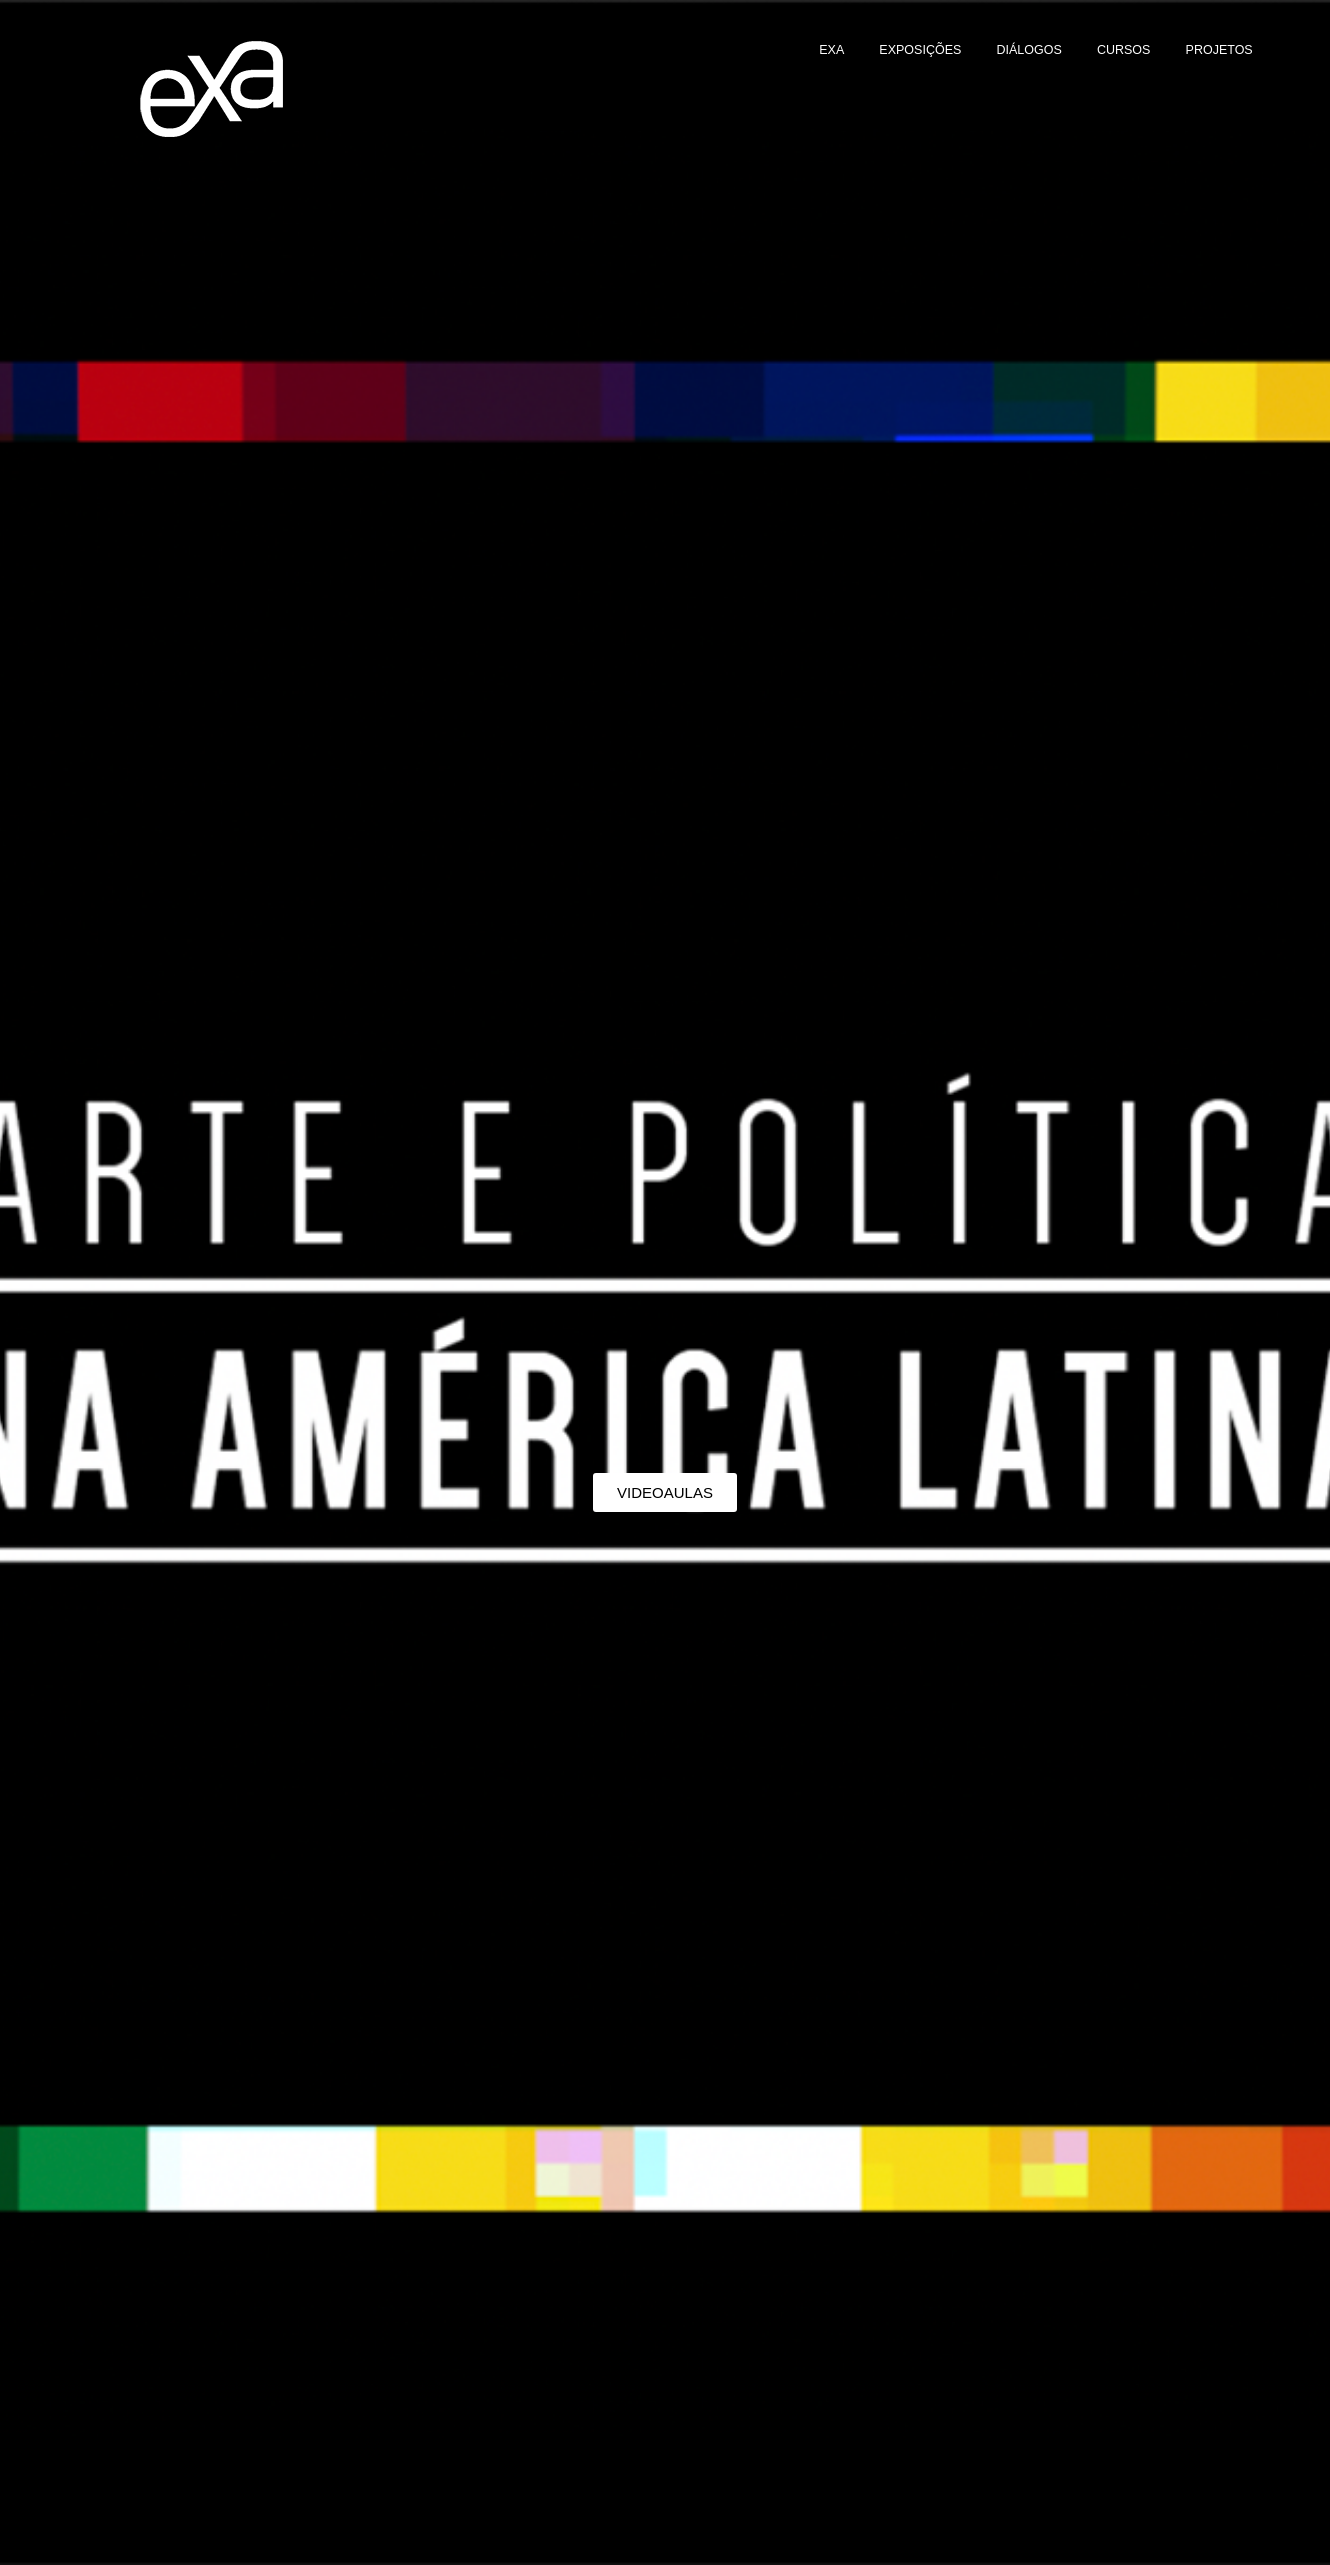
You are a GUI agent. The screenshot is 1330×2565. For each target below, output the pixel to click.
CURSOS (1123, 50)
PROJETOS (1219, 50)
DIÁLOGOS (1028, 50)
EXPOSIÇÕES (920, 50)
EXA (831, 50)
